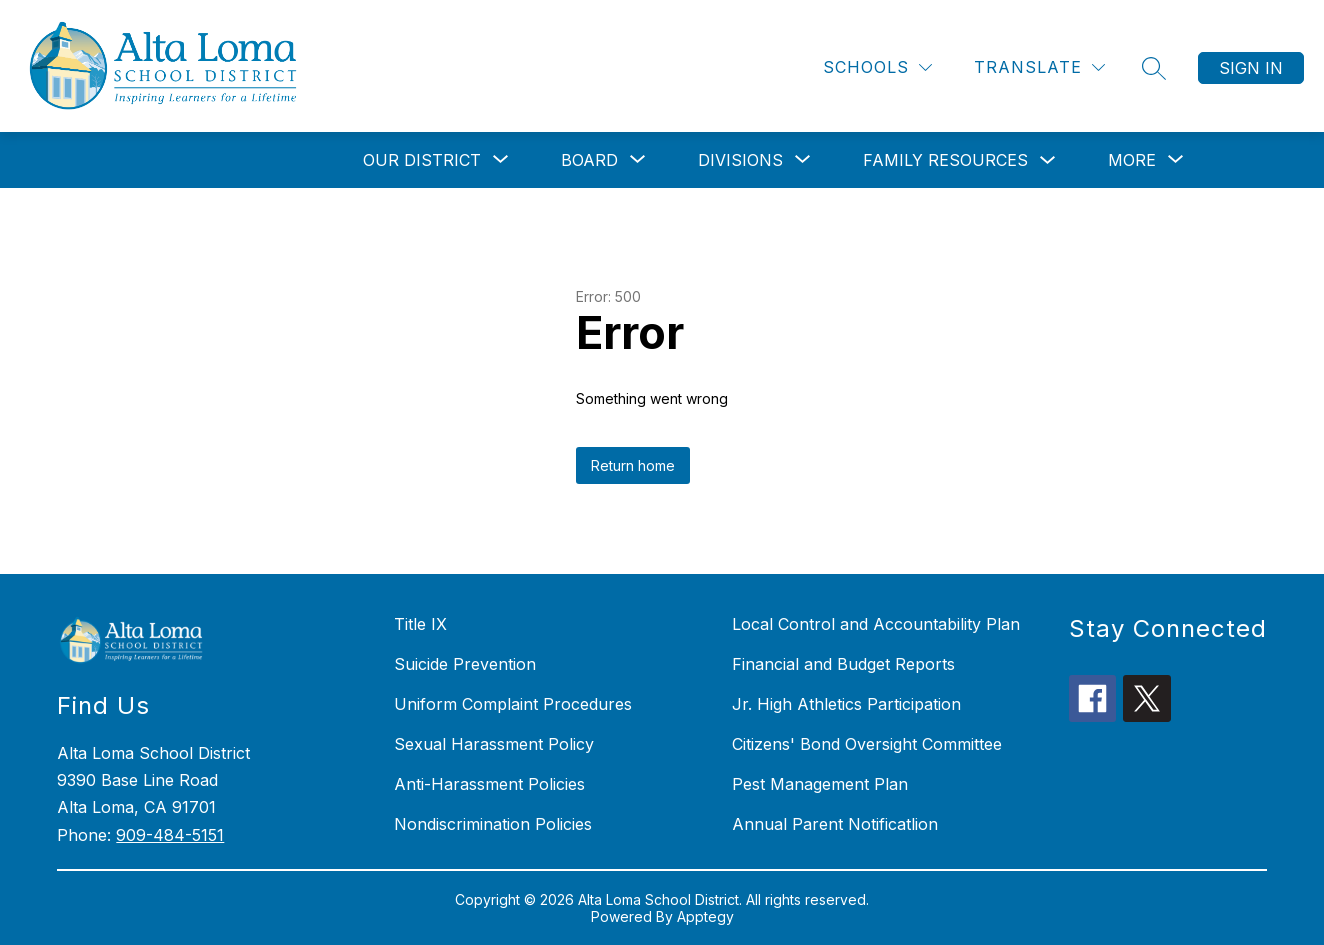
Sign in (1251, 68)
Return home (633, 465)
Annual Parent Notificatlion (835, 824)
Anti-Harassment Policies (489, 784)
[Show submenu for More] (1132, 160)
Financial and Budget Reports (843, 664)
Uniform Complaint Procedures (513, 704)
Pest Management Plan (820, 784)
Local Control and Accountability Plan (876, 624)
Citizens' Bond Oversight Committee (867, 744)
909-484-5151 (170, 835)
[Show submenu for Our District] (422, 160)
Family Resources (945, 160)
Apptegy (705, 916)
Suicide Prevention (465, 664)
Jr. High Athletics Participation (846, 704)
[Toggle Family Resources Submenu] (1048, 160)
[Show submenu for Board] (589, 160)
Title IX (420, 624)
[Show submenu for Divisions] (740, 160)
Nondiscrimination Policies (493, 824)
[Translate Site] (1039, 67)
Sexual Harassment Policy (494, 744)
